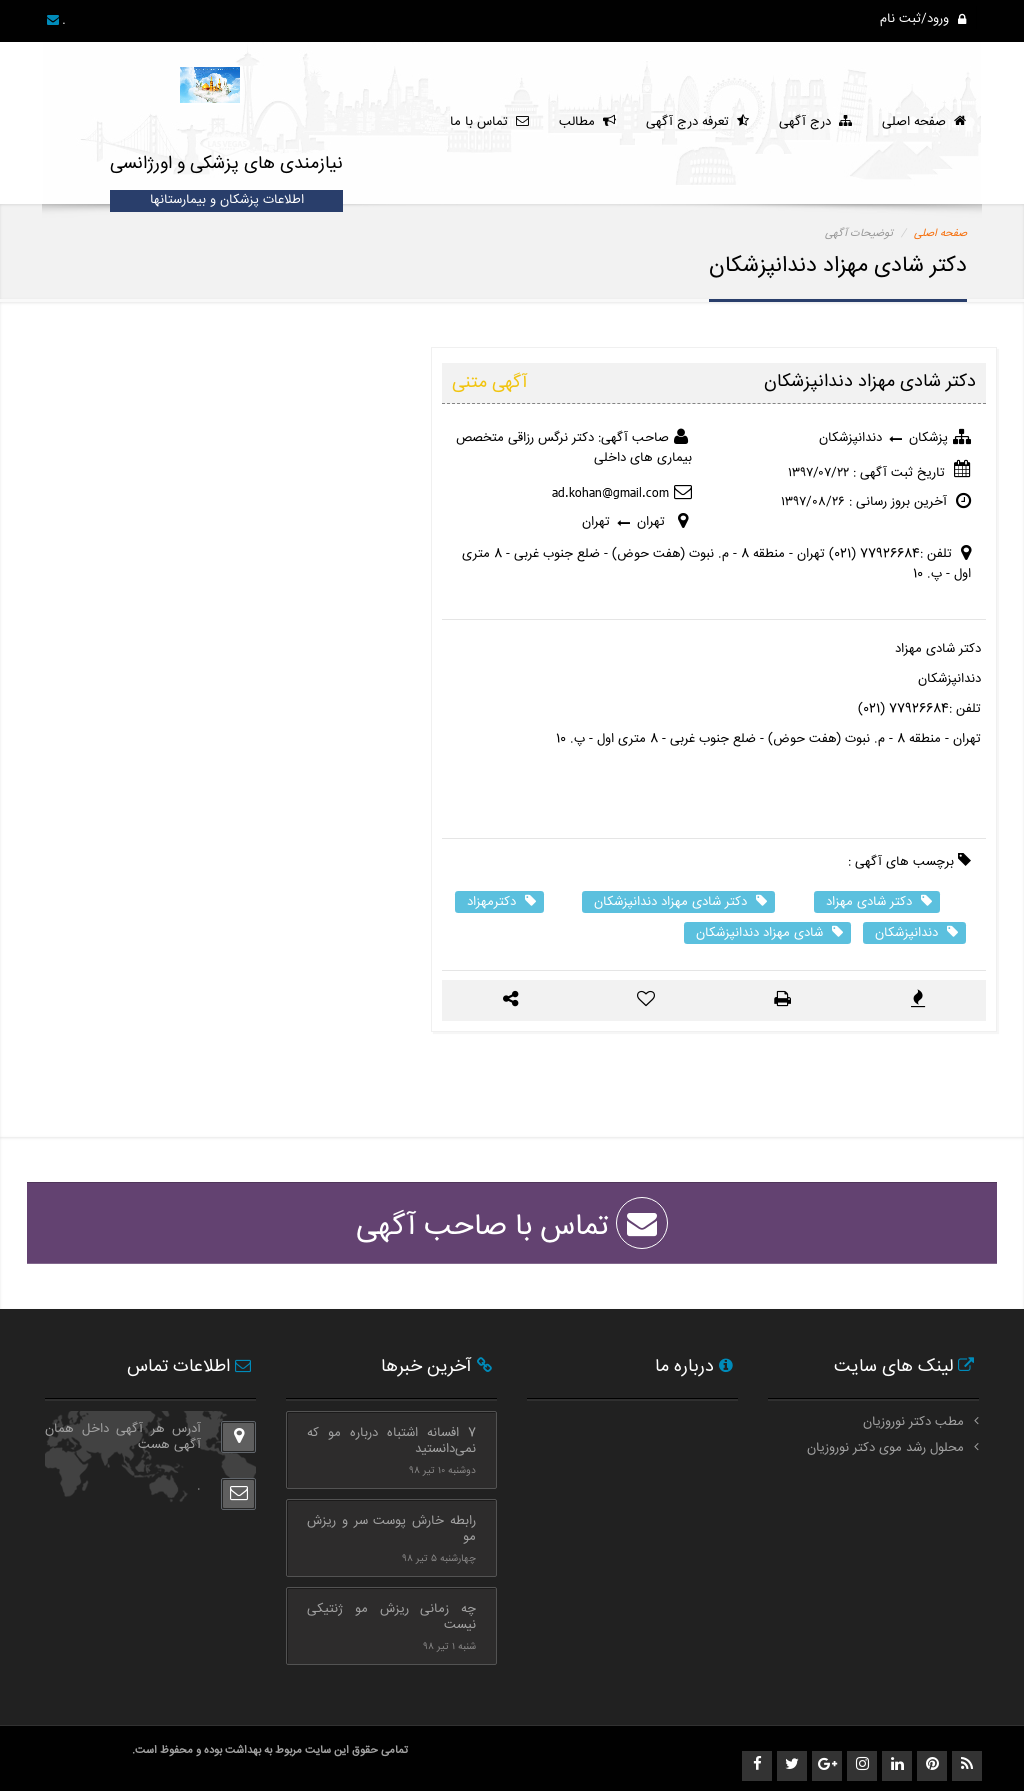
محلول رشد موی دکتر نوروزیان (885, 1448)
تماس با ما (489, 122)
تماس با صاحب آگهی (512, 1227)
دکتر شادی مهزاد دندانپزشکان (680, 902)
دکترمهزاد (501, 902)
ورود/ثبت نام (923, 19)
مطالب (587, 122)
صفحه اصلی (924, 122)
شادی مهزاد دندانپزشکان (769, 933)
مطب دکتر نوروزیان (913, 1422)
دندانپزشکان (916, 933)
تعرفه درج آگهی (697, 122)
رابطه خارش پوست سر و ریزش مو (391, 1529)
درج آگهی (815, 122)
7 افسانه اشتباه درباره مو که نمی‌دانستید (391, 1441)
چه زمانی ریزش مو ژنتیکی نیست (391, 1617)
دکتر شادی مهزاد (879, 902)
